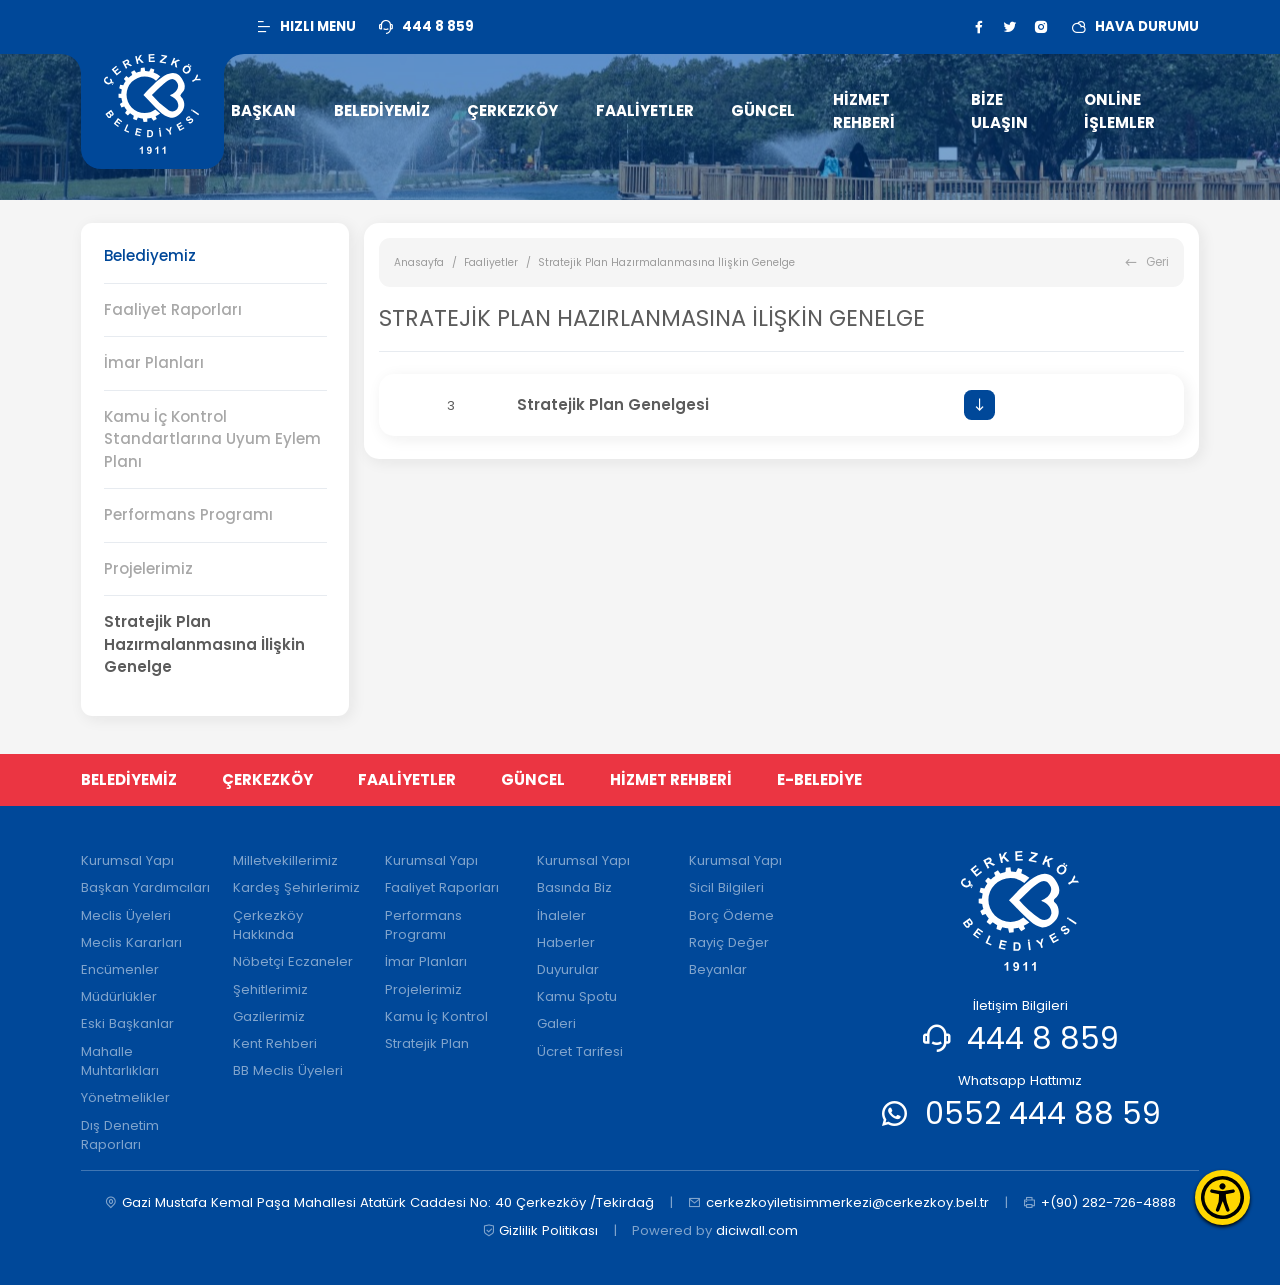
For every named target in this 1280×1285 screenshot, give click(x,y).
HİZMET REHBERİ (671, 779)
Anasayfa (419, 262)
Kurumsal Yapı (127, 860)
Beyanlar (718, 969)
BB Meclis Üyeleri (288, 1070)
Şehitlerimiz (270, 989)
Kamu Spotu (577, 996)
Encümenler (120, 969)
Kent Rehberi (275, 1043)
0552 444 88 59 (1043, 1113)
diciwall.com (757, 1230)
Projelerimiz (148, 568)
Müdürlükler (119, 996)
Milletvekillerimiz (285, 860)
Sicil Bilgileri (726, 887)
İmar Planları (154, 362)
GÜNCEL (533, 779)
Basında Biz (574, 887)
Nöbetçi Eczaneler (293, 961)
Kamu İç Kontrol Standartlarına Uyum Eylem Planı (212, 439)
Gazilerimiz (269, 1016)
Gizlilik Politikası (540, 1231)
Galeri (556, 1023)
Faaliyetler (491, 262)
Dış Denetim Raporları (120, 1135)
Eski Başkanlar (127, 1023)
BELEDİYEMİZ (129, 779)
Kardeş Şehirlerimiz (296, 887)
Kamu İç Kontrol (436, 1016)
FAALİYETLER (407, 779)
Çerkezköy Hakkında (268, 925)
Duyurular (568, 969)
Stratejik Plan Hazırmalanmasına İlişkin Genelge (204, 644)
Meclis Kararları (131, 942)
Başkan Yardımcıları (145, 887)
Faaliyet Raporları (173, 309)
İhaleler (561, 915)
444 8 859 (1043, 1038)
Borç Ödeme (731, 915)
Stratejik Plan (427, 1043)
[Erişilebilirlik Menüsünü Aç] (1222, 1197)
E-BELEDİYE (819, 779)
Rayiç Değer (729, 942)
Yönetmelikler (125, 1097)
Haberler (566, 942)
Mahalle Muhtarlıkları (120, 1061)
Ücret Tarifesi (580, 1051)
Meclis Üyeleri (126, 915)
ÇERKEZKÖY (267, 779)
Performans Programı (188, 514)
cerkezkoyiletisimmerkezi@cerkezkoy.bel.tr (838, 1203)
